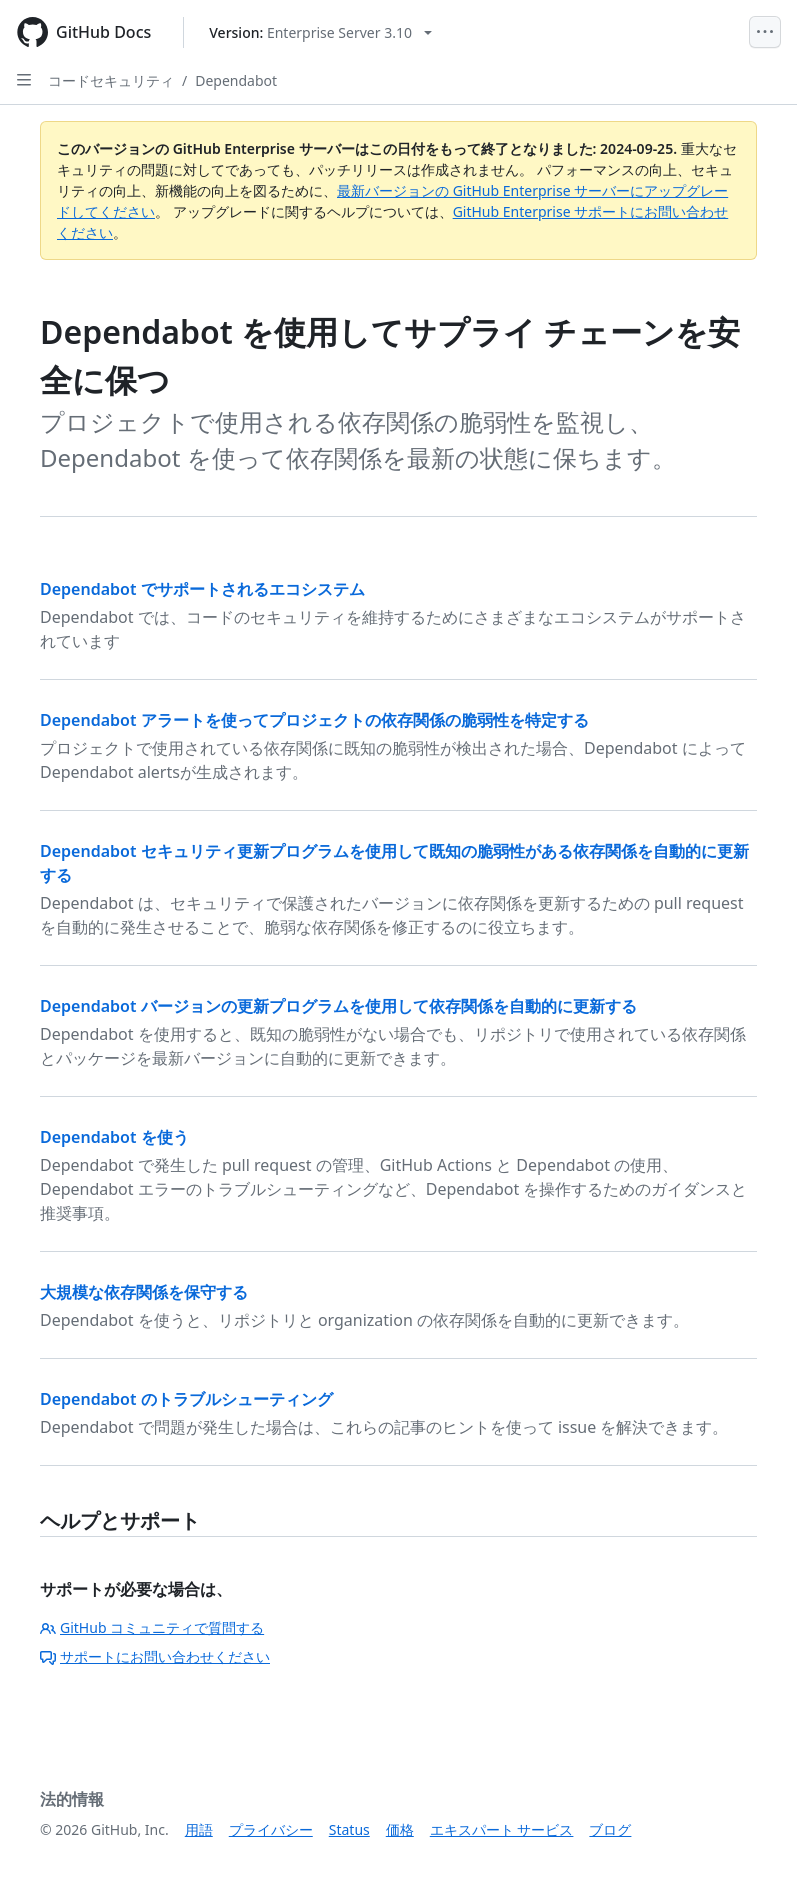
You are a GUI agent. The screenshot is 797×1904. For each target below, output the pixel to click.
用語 (199, 1829)
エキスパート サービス (502, 1829)
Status (349, 1829)
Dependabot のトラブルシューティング (186, 1399)
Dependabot (236, 80)
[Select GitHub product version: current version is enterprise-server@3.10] (320, 32)
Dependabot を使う (114, 1137)
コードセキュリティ (111, 80)
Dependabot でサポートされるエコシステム (202, 589)
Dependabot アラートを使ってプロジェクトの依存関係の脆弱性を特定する (314, 720)
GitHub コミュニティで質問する (152, 1627)
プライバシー (271, 1829)
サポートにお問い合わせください (155, 1656)
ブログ (610, 1829)
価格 (400, 1829)
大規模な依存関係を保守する (144, 1292)
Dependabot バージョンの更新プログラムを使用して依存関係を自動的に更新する (338, 1006)
